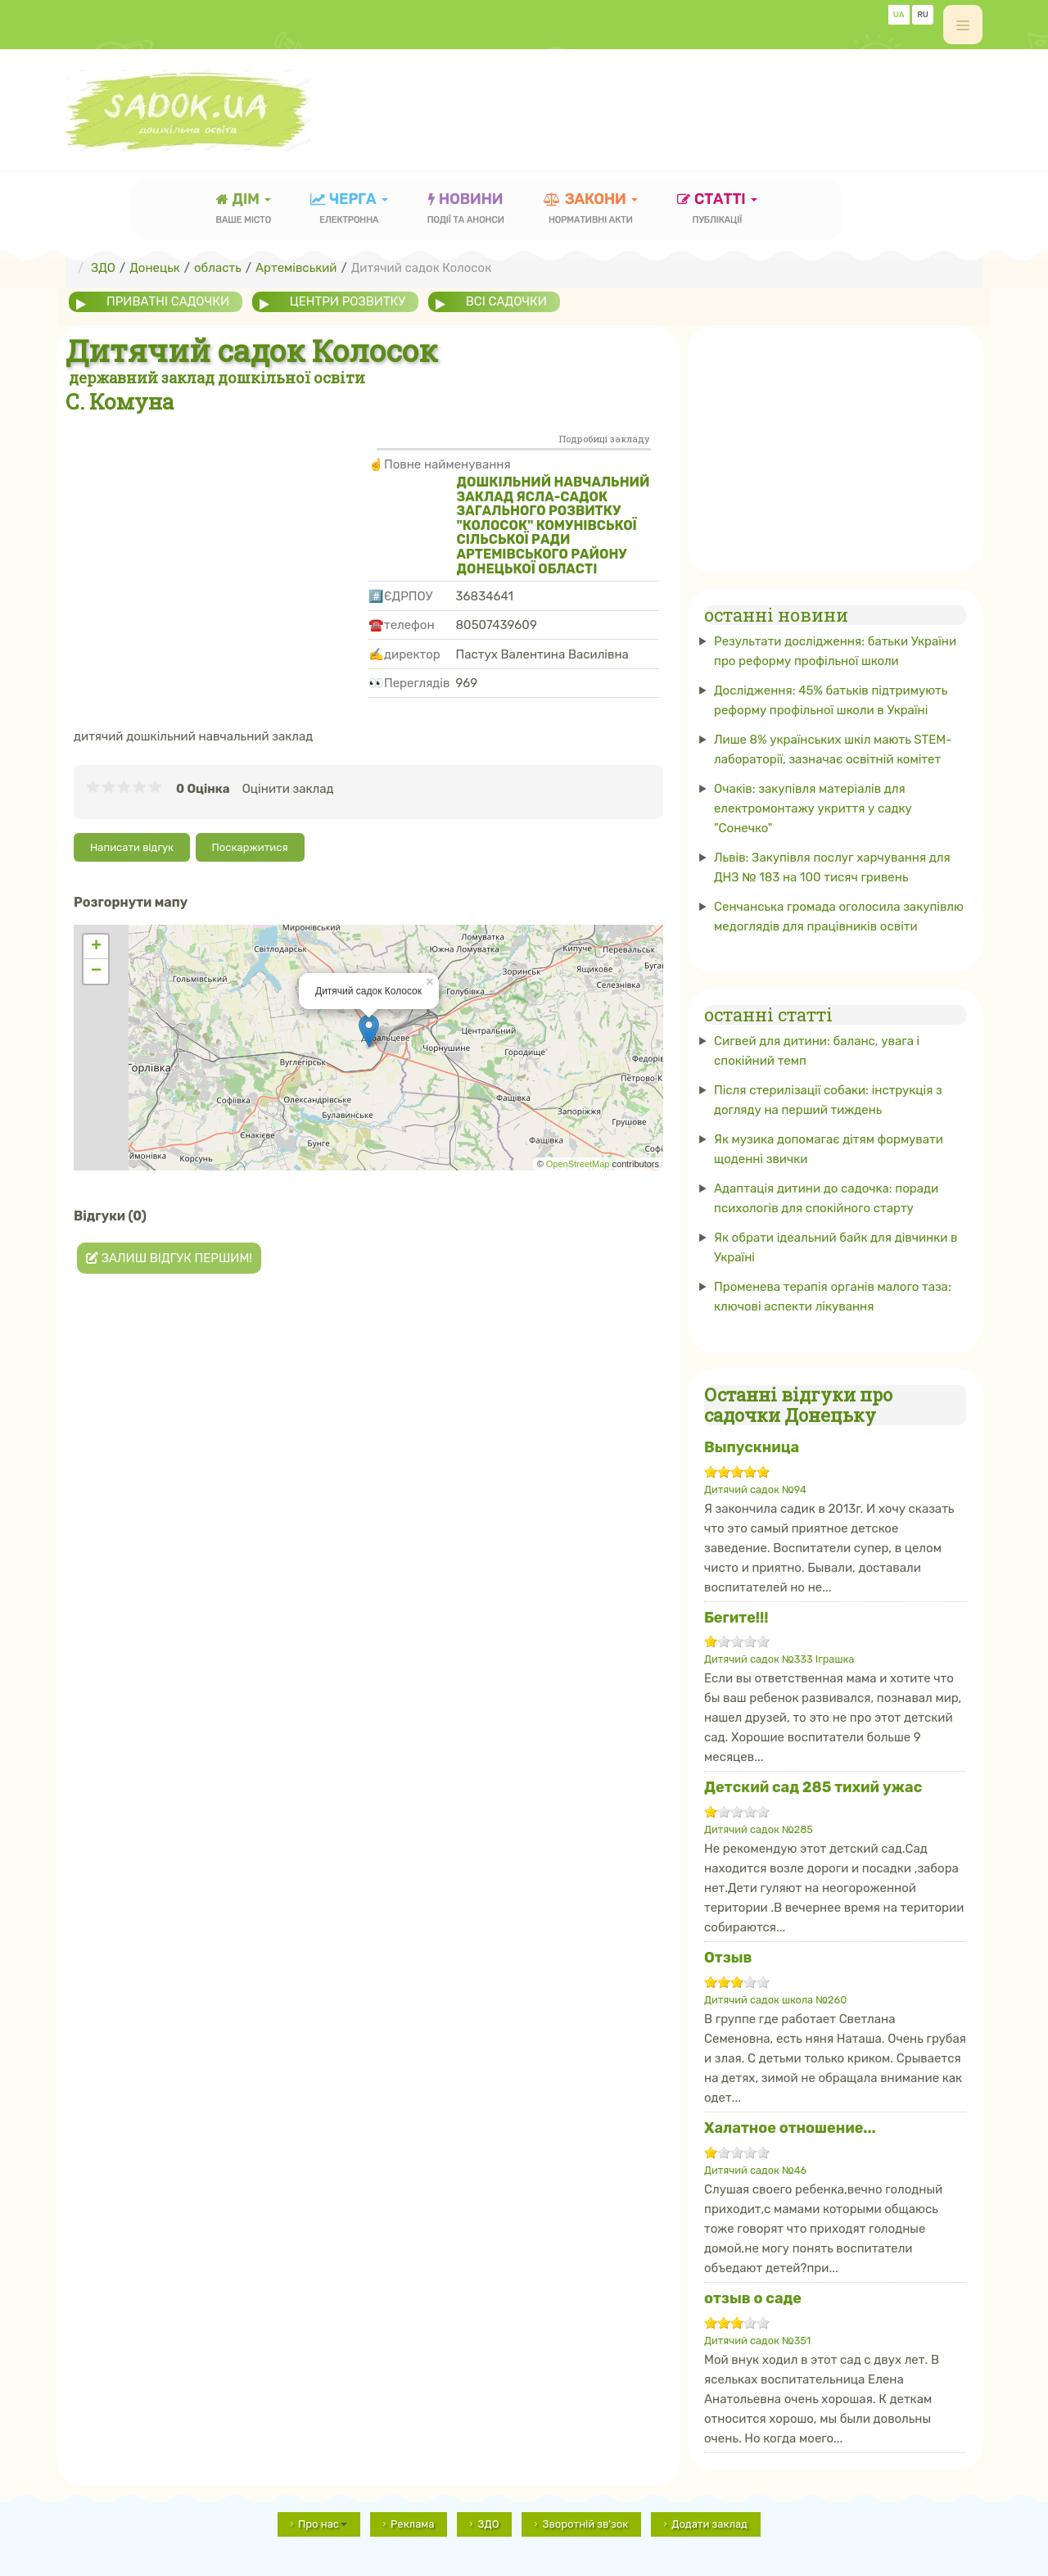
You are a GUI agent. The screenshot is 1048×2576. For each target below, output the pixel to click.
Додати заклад (709, 2524)
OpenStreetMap (578, 1164)
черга (349, 210)
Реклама (412, 2524)
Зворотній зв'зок (585, 2524)
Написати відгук (132, 847)
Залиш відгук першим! (169, 1258)
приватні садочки (167, 301)
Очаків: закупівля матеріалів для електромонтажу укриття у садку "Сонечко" (813, 808)
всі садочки (506, 301)
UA (899, 15)
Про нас (322, 2524)
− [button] (96, 971)
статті (717, 210)
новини (465, 210)
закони (591, 210)
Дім (244, 210)
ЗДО (488, 2524)
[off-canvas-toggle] (962, 24)
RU (922, 15)
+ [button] (96, 947)
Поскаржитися (250, 847)
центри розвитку (347, 301)
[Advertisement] (684, 102)
